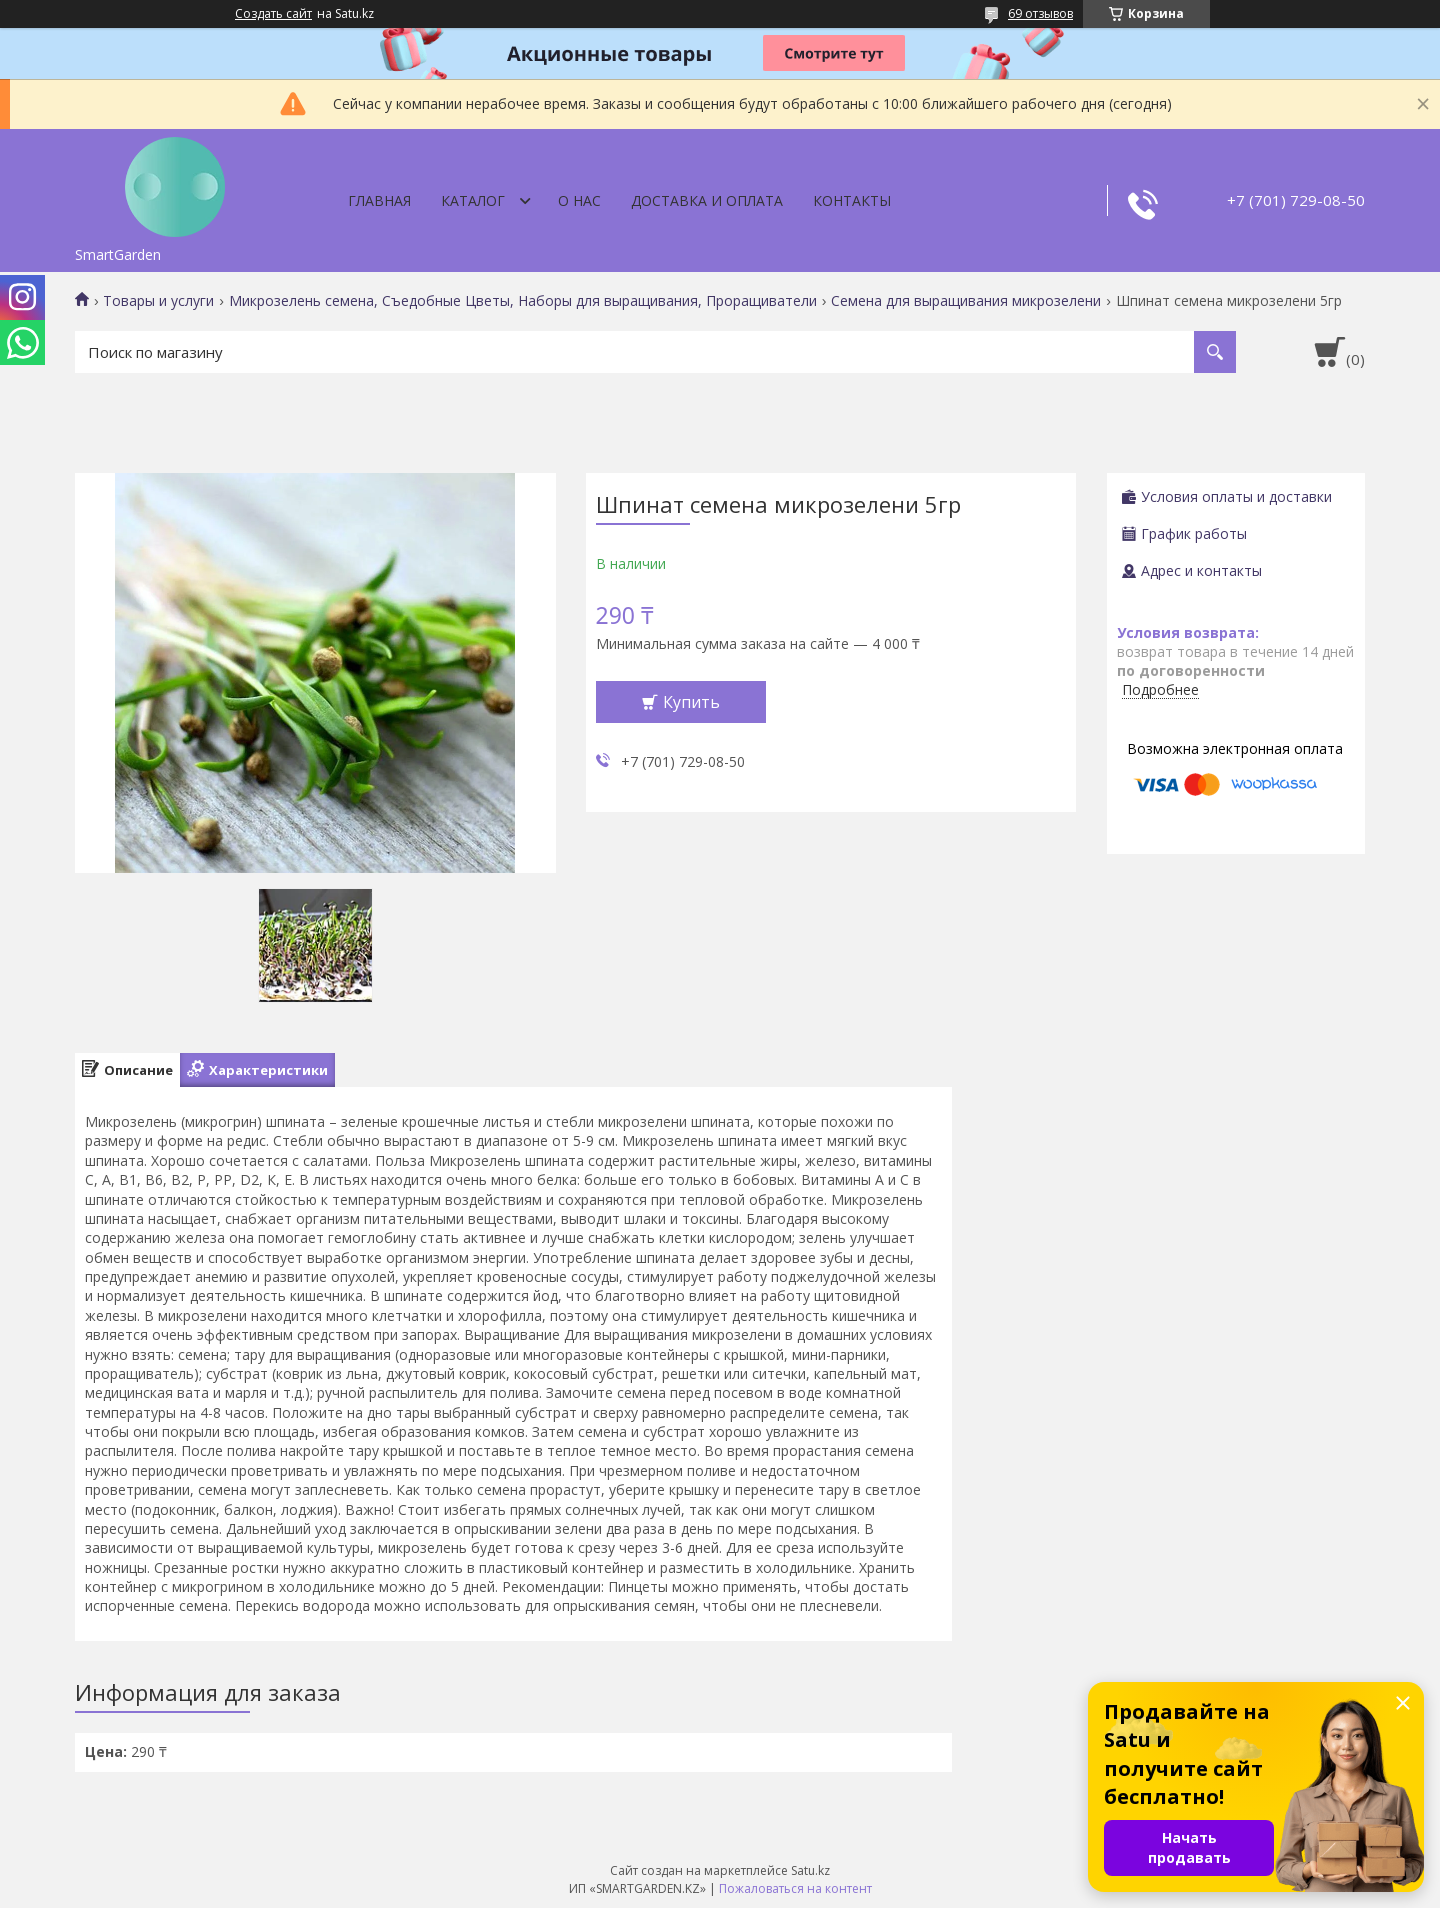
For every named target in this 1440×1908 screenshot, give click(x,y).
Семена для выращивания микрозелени (966, 301)
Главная (379, 200)
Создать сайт (273, 14)
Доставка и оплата (707, 200)
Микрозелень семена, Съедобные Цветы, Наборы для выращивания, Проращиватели (523, 301)
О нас (579, 200)
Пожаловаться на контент (795, 1888)
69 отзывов (1040, 13)
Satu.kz (810, 1870)
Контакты (852, 200)
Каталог (473, 200)
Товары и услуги (158, 301)
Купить (691, 702)
